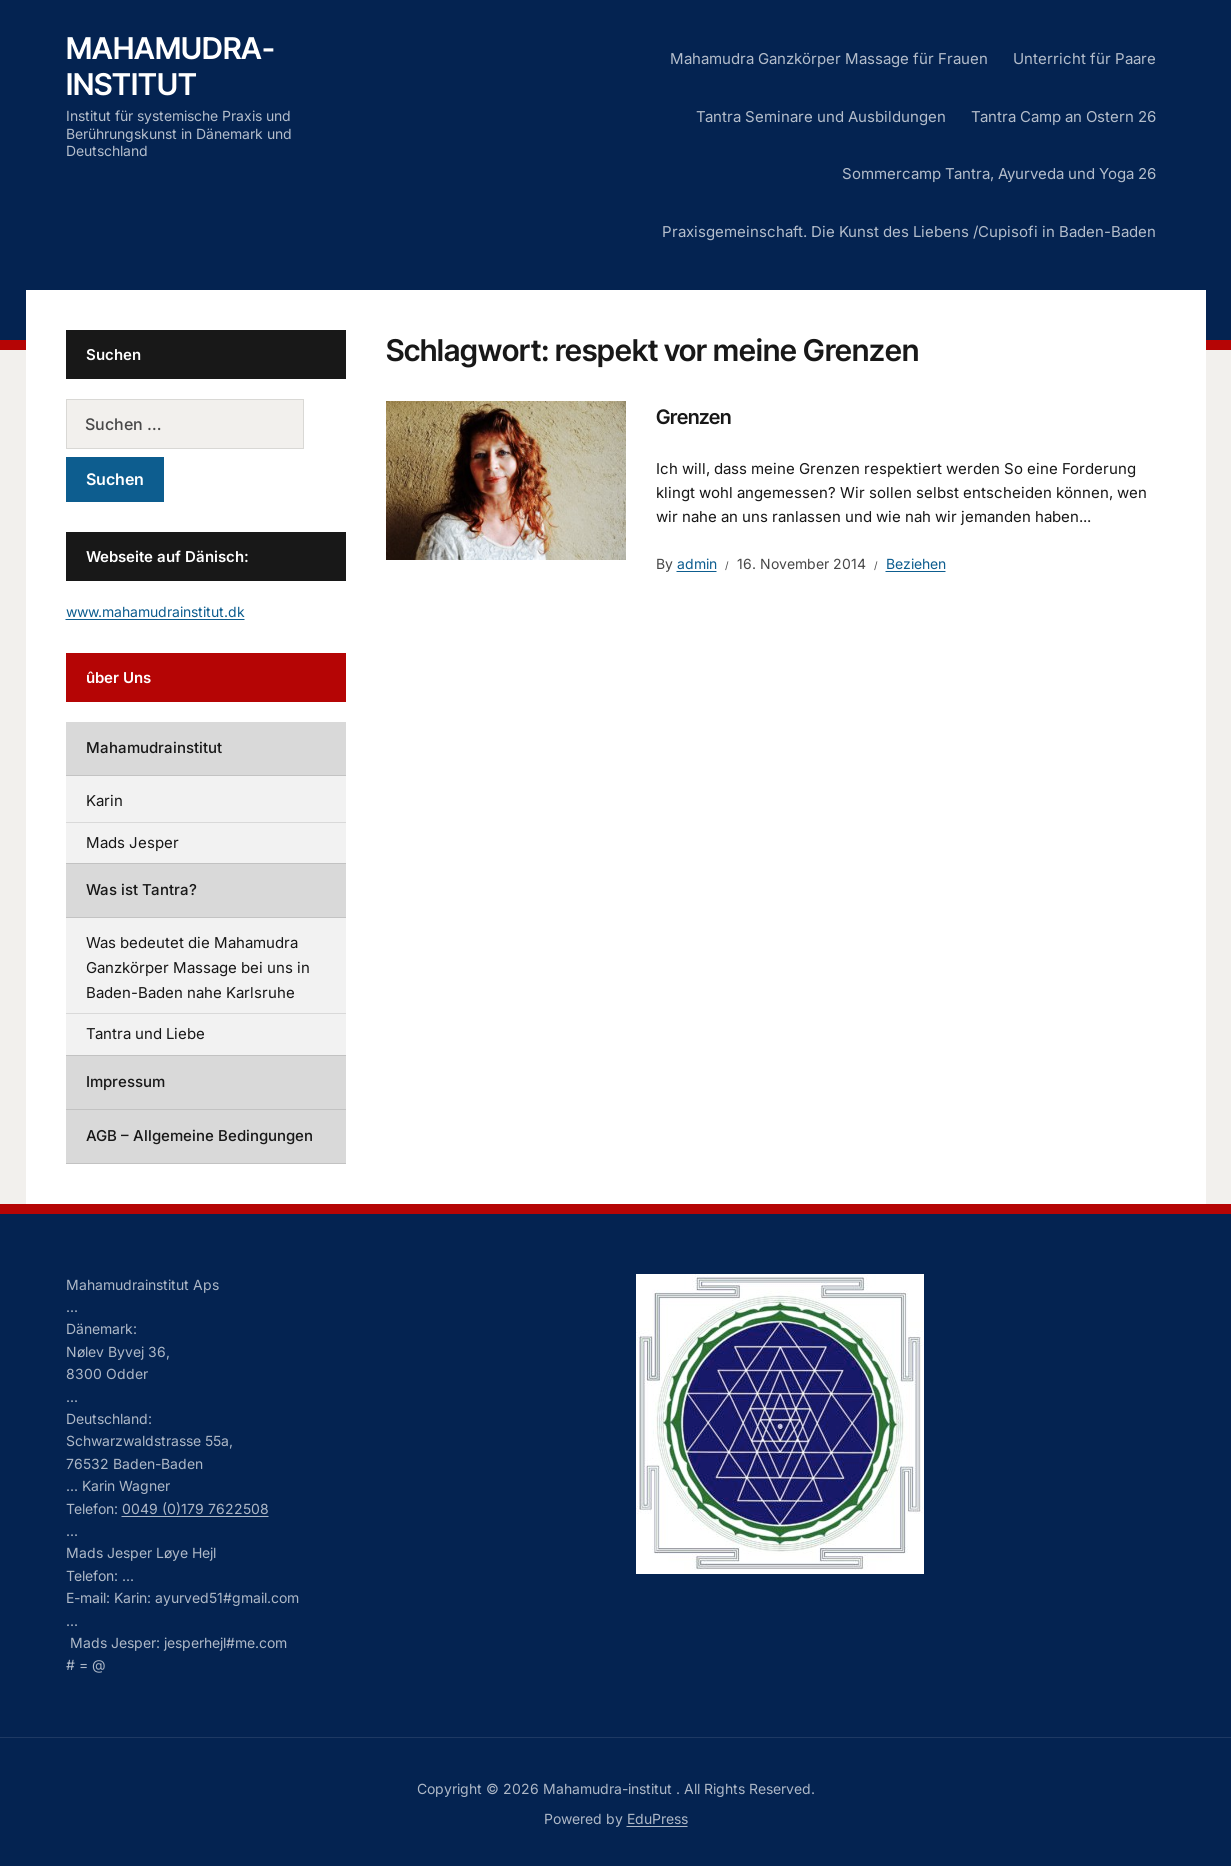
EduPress (657, 1818)
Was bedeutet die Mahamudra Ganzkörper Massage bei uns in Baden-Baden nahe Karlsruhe (198, 967)
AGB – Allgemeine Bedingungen (199, 1135)
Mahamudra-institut (170, 66)
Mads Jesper (132, 842)
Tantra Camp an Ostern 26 (1063, 116)
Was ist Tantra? (141, 889)
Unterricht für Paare (1084, 58)
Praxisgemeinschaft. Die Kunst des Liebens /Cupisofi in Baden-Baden (909, 231)
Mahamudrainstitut (154, 747)
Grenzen (693, 417)
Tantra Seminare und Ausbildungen (821, 116)
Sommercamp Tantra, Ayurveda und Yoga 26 (999, 173)
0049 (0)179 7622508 (195, 1508)
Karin (104, 800)
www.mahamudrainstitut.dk (155, 611)
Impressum (125, 1081)
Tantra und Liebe (145, 1033)
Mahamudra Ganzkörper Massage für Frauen (829, 58)
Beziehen (916, 563)
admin (697, 563)
